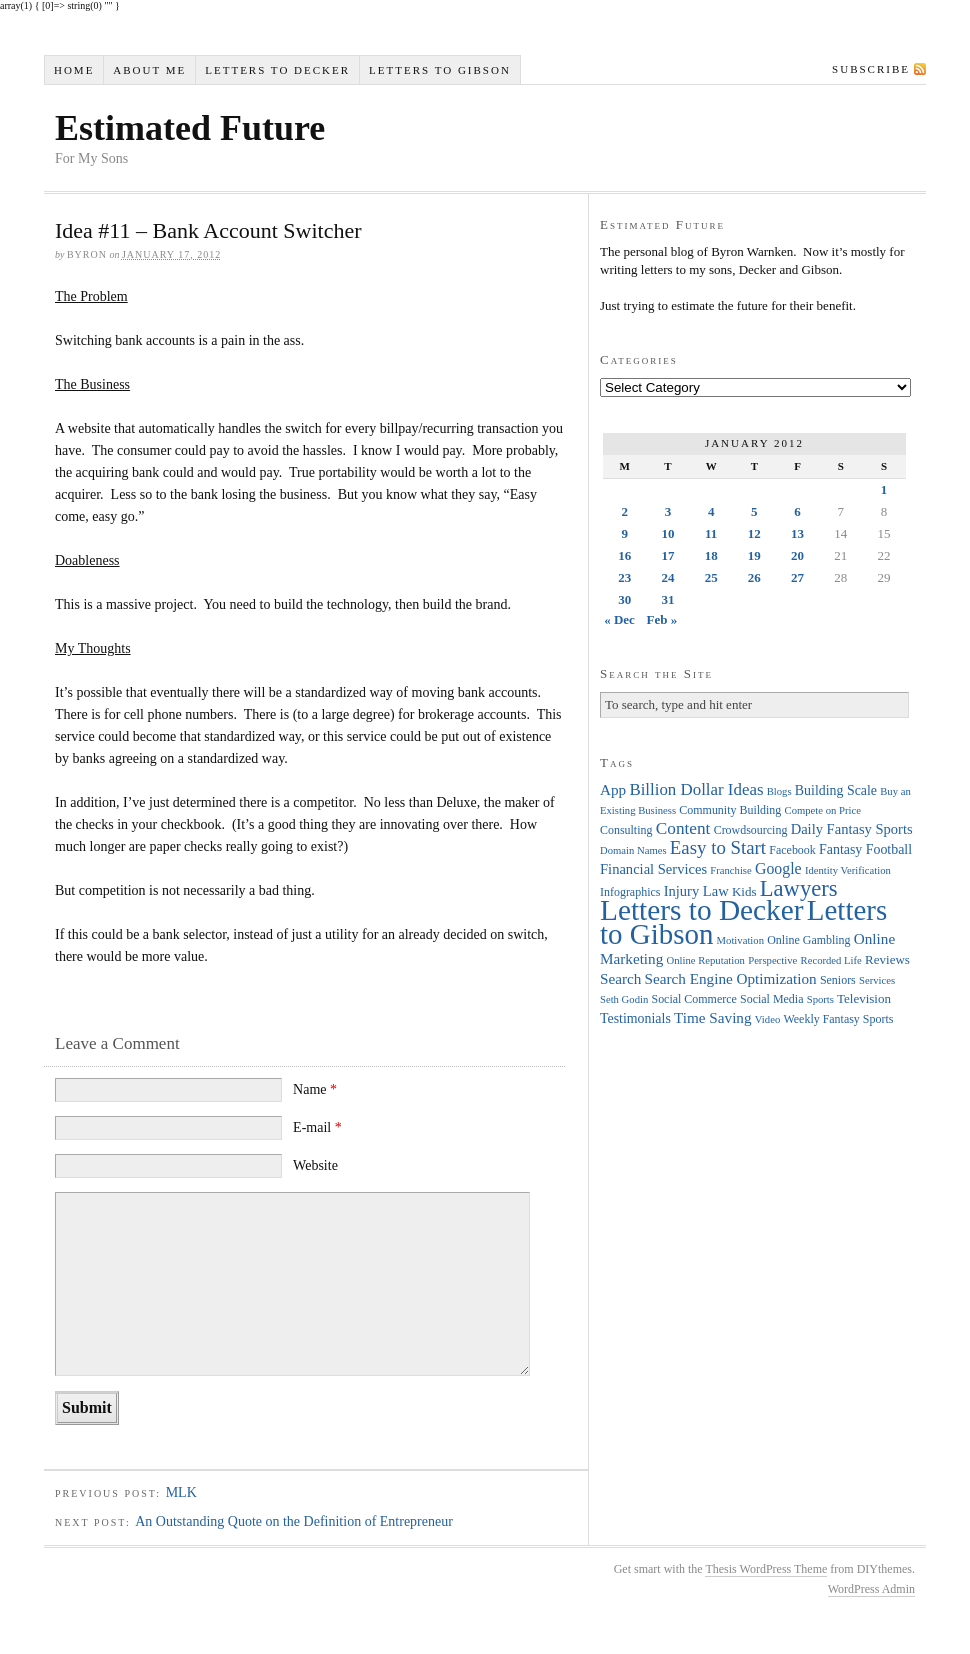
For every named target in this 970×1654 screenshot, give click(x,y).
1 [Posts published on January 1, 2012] (884, 489)
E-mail (317, 1127)
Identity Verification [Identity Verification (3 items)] (848, 870)
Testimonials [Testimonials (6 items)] (635, 1018)
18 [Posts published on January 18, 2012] (711, 555)
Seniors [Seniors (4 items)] (838, 980)
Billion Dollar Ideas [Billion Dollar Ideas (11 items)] (696, 789)
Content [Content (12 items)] (683, 828)
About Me (149, 70)
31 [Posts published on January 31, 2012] (667, 599)
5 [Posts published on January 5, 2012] (754, 511)
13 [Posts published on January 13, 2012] (797, 533)
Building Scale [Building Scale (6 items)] (836, 790)
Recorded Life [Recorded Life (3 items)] (831, 960)
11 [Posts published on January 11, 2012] (711, 533)
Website (315, 1165)
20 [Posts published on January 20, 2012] (797, 555)
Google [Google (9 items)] (778, 868)
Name (315, 1089)
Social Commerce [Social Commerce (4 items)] (694, 999)
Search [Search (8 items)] (620, 978)
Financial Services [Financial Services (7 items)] (653, 869)
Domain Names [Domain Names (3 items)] (633, 850)
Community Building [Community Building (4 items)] (730, 810)
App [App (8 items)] (613, 789)
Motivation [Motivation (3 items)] (740, 940)
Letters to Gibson (440, 70)
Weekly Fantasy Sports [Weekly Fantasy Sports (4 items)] (838, 1019)
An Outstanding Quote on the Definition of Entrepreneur (294, 1521)
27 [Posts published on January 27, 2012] (797, 577)
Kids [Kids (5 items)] (744, 891)
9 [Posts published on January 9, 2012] (624, 533)
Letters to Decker (277, 70)
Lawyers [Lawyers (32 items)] (799, 888)
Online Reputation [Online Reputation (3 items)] (706, 960)
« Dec (619, 619)
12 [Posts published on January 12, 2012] (754, 533)
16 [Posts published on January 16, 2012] (624, 555)
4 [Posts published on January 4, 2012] (711, 511)
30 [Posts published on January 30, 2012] (624, 599)
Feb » (662, 619)
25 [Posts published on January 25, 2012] (711, 577)
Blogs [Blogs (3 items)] (779, 791)
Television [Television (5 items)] (864, 998)
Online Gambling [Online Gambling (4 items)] (808, 940)
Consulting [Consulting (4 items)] (626, 830)
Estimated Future (190, 128)
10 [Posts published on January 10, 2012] (667, 533)
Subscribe (871, 69)
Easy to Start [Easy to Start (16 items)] (718, 847)
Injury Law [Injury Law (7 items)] (696, 891)
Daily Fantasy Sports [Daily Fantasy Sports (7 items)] (852, 829)
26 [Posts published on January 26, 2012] (754, 577)
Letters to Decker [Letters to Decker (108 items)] (702, 910)
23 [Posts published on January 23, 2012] (624, 577)
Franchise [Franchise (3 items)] (730, 870)
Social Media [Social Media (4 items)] (771, 999)
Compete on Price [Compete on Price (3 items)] (823, 810)
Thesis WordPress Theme (766, 1569)
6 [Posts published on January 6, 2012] (797, 511)
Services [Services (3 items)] (877, 980)
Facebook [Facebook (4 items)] (792, 850)
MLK (181, 1492)
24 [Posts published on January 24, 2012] (667, 577)
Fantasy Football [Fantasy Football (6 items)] (865, 849)
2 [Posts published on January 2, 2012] (624, 511)
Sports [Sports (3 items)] (820, 999)
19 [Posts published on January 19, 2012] (754, 555)
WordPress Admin (871, 1589)
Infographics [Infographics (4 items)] (630, 892)
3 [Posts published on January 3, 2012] (668, 511)
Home (74, 70)
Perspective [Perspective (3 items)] (772, 960)
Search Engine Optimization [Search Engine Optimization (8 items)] (731, 978)
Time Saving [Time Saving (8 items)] (713, 1017)
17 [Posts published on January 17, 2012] (667, 555)
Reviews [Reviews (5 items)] (887, 959)
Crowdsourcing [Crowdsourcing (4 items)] (751, 830)
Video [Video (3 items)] (767, 1019)
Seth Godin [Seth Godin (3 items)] (624, 999)
